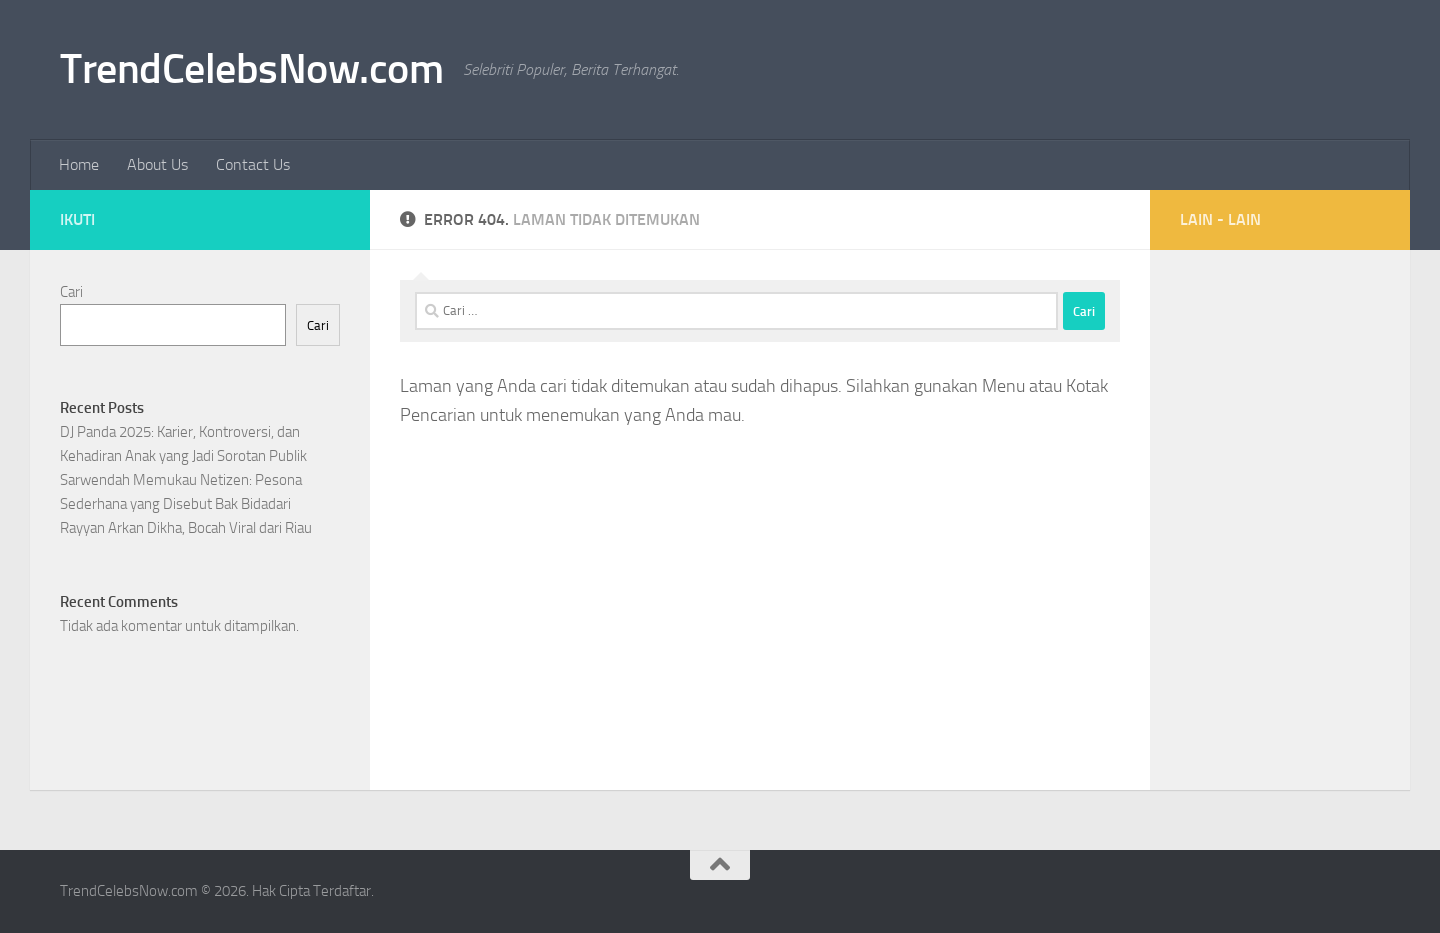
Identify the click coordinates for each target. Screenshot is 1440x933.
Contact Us (253, 164)
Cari (71, 292)
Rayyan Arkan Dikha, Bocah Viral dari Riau (186, 528)
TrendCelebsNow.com (251, 69)
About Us (157, 164)
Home (79, 164)
